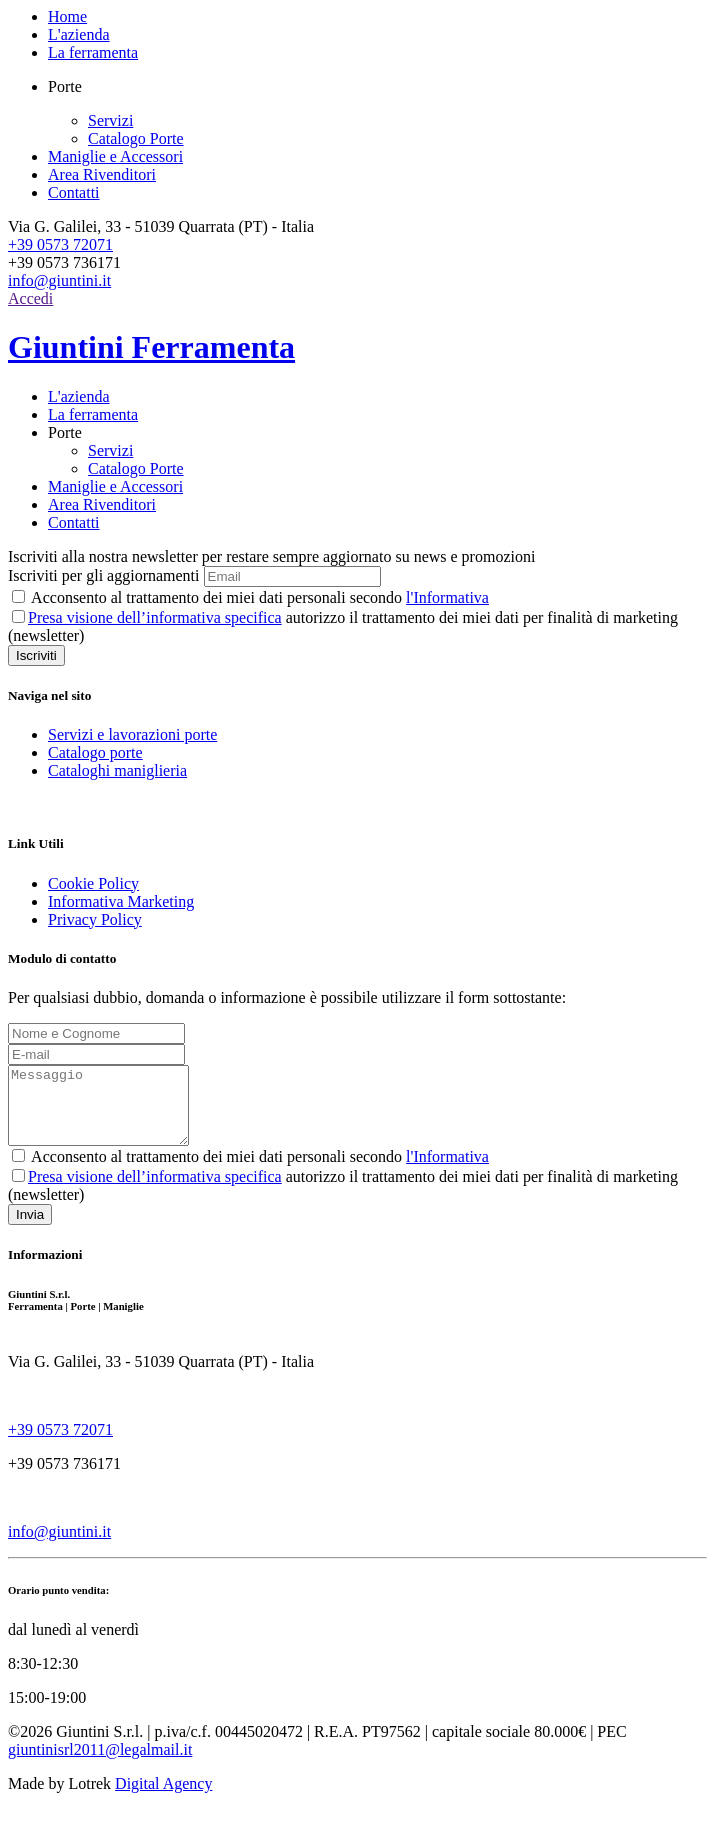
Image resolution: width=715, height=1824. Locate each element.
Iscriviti (36, 655)
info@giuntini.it (59, 280)
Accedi (30, 298)
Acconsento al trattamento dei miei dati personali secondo (250, 597)
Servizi (110, 120)
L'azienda (79, 34)
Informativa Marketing (121, 901)
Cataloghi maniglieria (117, 770)
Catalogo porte (95, 752)
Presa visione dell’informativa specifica (155, 617)
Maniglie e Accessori (115, 156)
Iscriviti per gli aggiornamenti (104, 575)
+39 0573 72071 (60, 244)
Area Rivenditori (102, 174)
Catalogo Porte (136, 138)
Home (67, 16)
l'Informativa (447, 597)
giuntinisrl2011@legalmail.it (100, 1764)
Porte (65, 432)
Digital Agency (163, 1798)
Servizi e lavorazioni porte (132, 734)
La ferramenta (93, 52)
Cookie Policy (93, 883)
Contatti (74, 192)
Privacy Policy (95, 919)
